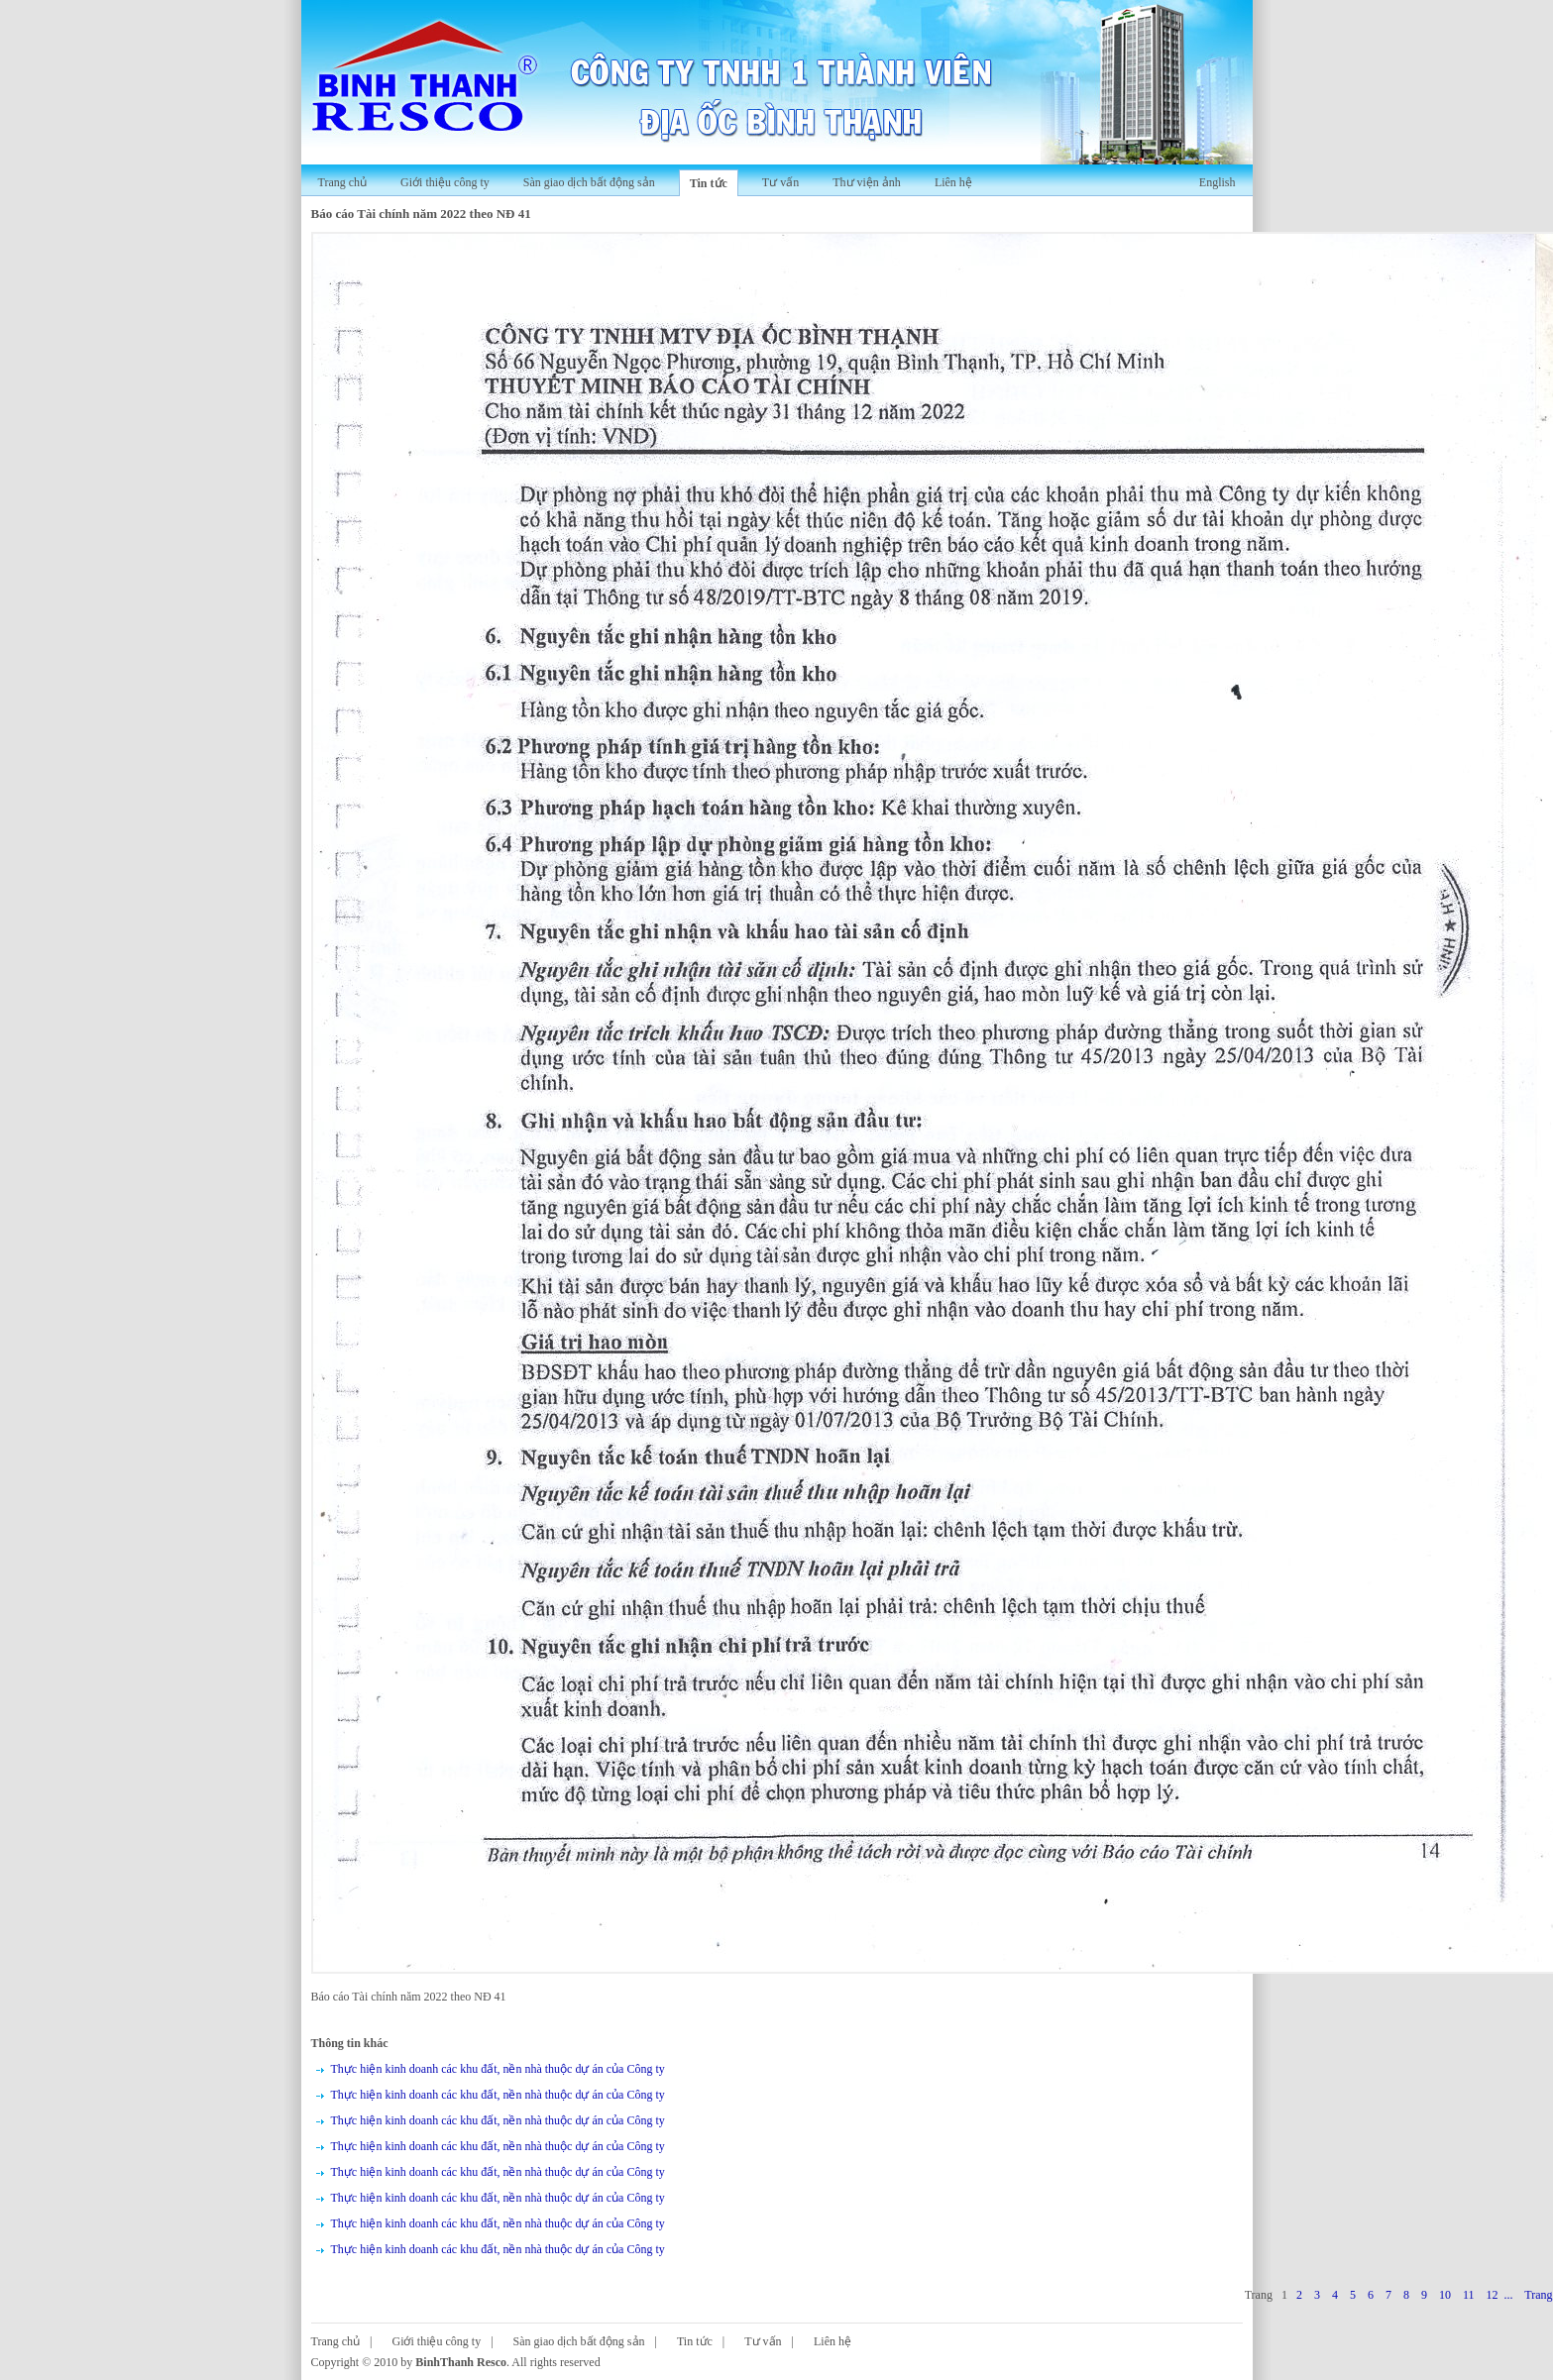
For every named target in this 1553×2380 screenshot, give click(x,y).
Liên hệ (953, 182)
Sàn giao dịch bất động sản (589, 182)
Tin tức (708, 183)
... (1507, 2295)
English (1217, 182)
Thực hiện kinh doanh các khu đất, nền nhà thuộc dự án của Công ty (498, 2069)
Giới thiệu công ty (445, 182)
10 (1445, 2295)
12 (1492, 2295)
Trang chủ (343, 182)
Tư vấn (780, 182)
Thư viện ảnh (866, 182)
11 (1469, 2295)
